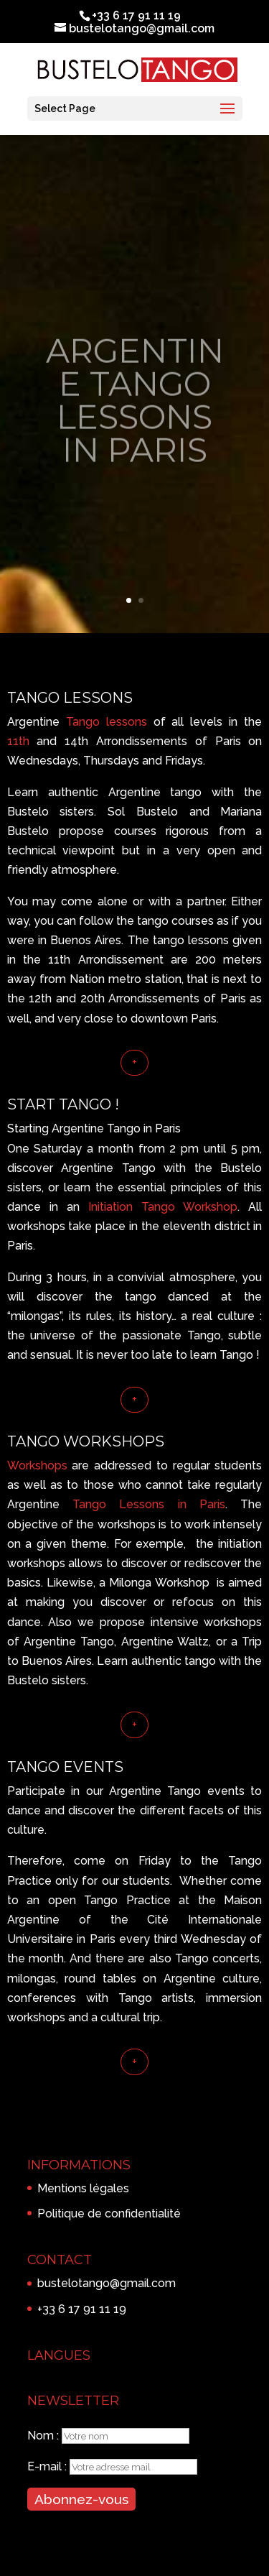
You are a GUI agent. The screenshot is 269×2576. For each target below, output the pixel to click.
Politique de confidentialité (109, 2213)
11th (18, 741)
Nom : (44, 2435)
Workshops (37, 1465)
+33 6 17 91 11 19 (81, 2309)
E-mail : (48, 2466)
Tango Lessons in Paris (148, 1504)
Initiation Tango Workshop (162, 1207)
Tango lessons (106, 722)
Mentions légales (83, 2188)
